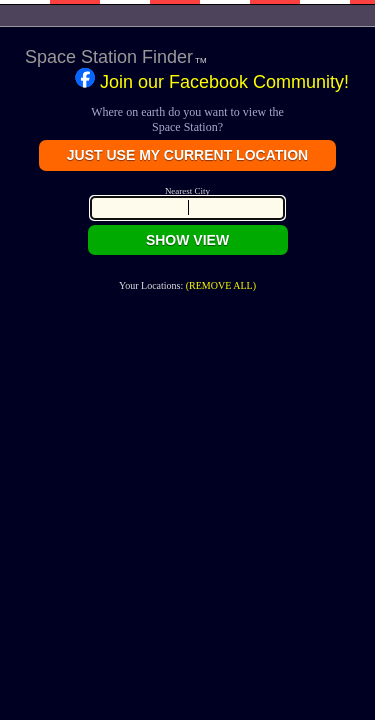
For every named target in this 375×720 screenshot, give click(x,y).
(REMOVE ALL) (221, 285)
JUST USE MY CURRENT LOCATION (187, 155)
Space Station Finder (111, 57)
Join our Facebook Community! (212, 80)
